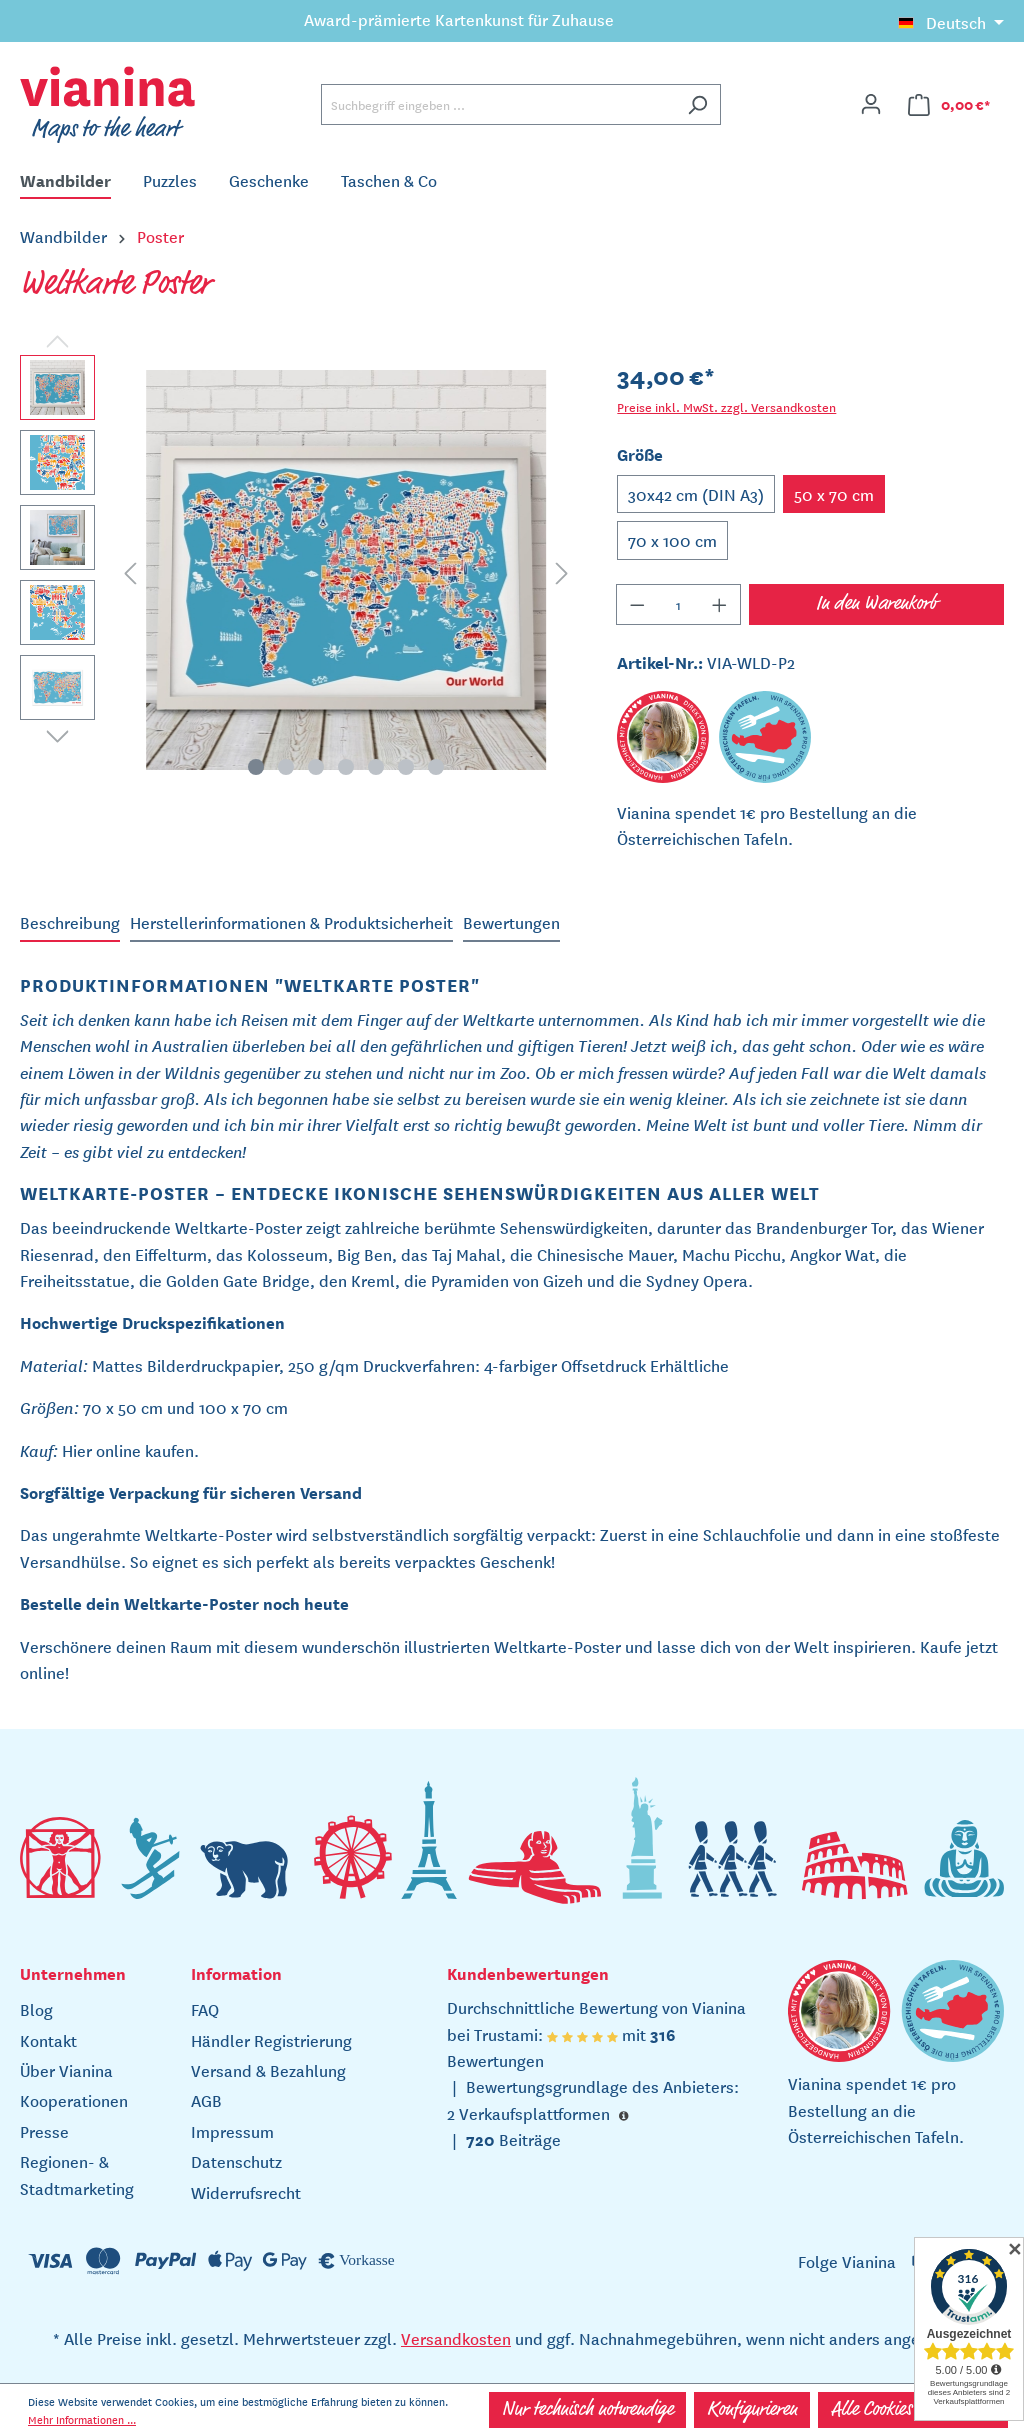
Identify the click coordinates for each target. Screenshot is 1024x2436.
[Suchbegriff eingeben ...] (498, 104)
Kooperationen (74, 2100)
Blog (36, 2009)
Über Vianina (66, 2070)
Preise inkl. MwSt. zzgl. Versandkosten (726, 406)
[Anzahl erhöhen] (720, 604)
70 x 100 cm (672, 540)
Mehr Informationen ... (82, 2419)
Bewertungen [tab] (511, 922)
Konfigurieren (752, 2410)
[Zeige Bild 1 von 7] (256, 767)
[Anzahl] (679, 604)
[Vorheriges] (130, 570)
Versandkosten (456, 2338)
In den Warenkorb (876, 604)
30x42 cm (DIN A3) (696, 494)
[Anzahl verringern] (637, 604)
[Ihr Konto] (871, 104)
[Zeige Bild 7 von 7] (436, 767)
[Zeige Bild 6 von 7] (406, 767)
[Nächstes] (562, 570)
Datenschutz (236, 2161)
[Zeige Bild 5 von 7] (376, 767)
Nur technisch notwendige (587, 2410)
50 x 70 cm (834, 494)
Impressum (232, 2131)
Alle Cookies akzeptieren (913, 2410)
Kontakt (48, 2040)
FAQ (205, 2009)
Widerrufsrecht (246, 2192)
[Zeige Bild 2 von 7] (286, 767)
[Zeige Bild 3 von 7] (316, 767)
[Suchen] (697, 104)
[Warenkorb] (949, 104)
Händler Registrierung (271, 2040)
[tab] (70, 923)
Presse (44, 2131)
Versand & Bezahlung (268, 2070)
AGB (206, 2100)
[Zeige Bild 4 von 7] (346, 767)
